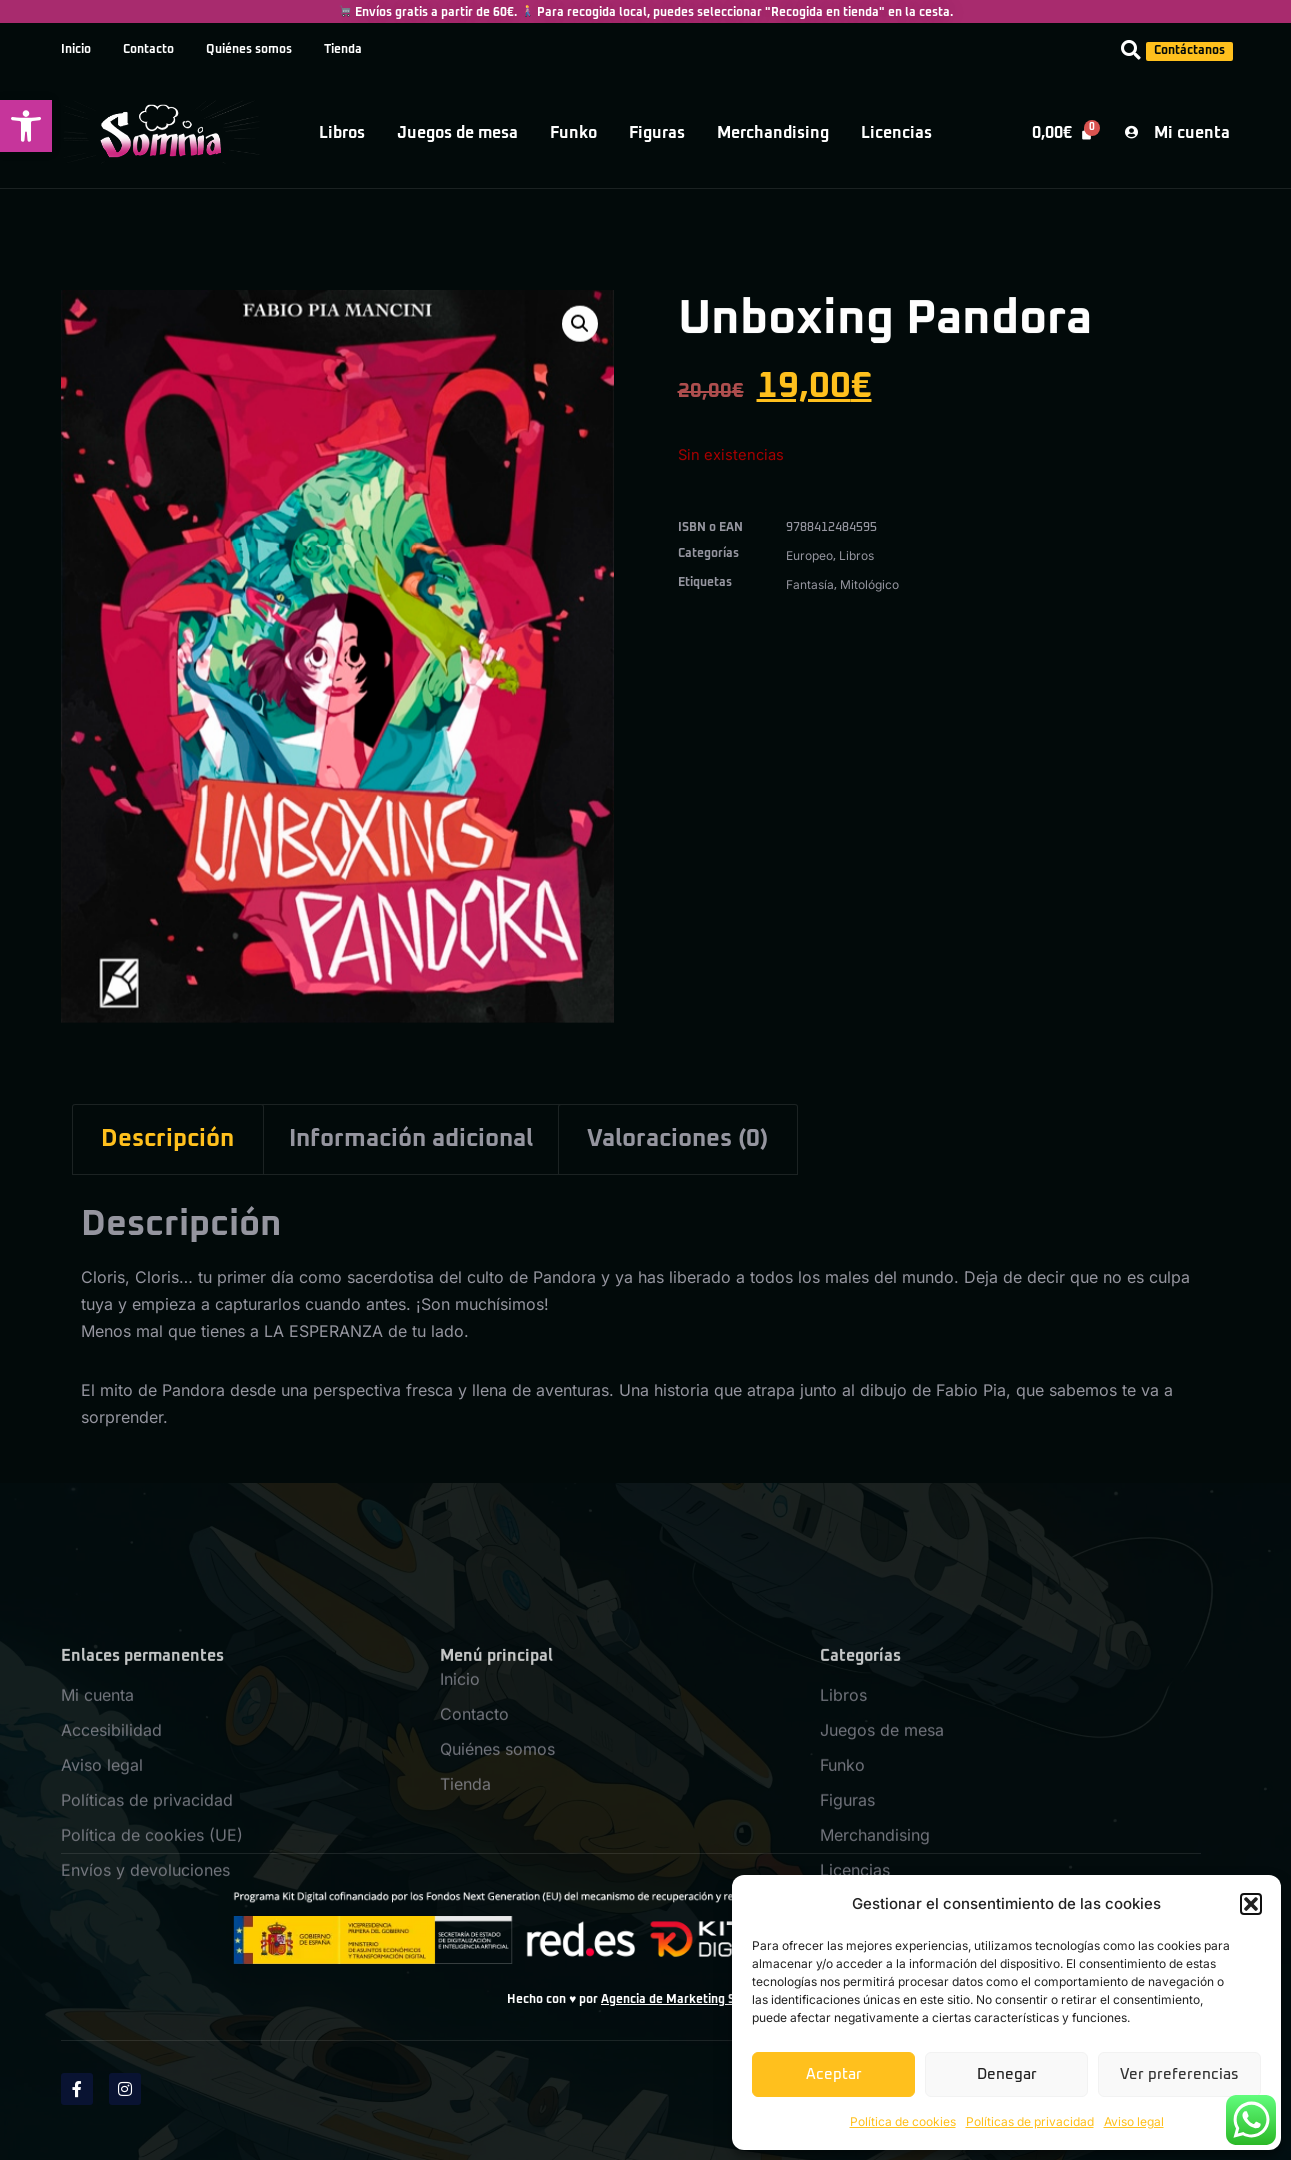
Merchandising (773, 133)
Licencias (896, 133)
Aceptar (834, 2074)
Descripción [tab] (167, 1139)
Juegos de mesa (457, 133)
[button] (26, 126)
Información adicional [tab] (411, 1139)
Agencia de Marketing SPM (677, 2000)
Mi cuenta (97, 1830)
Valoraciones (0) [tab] (677, 1139)
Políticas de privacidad (1030, 2121)
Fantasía (810, 584)
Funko (573, 133)
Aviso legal (1134, 2121)
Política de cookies (903, 2121)
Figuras (657, 133)
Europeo (809, 555)
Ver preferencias (1179, 2074)
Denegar (1007, 2074)
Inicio (76, 50)
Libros (342, 133)
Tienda (343, 50)
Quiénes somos (249, 50)
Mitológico (869, 584)
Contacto (148, 50)
